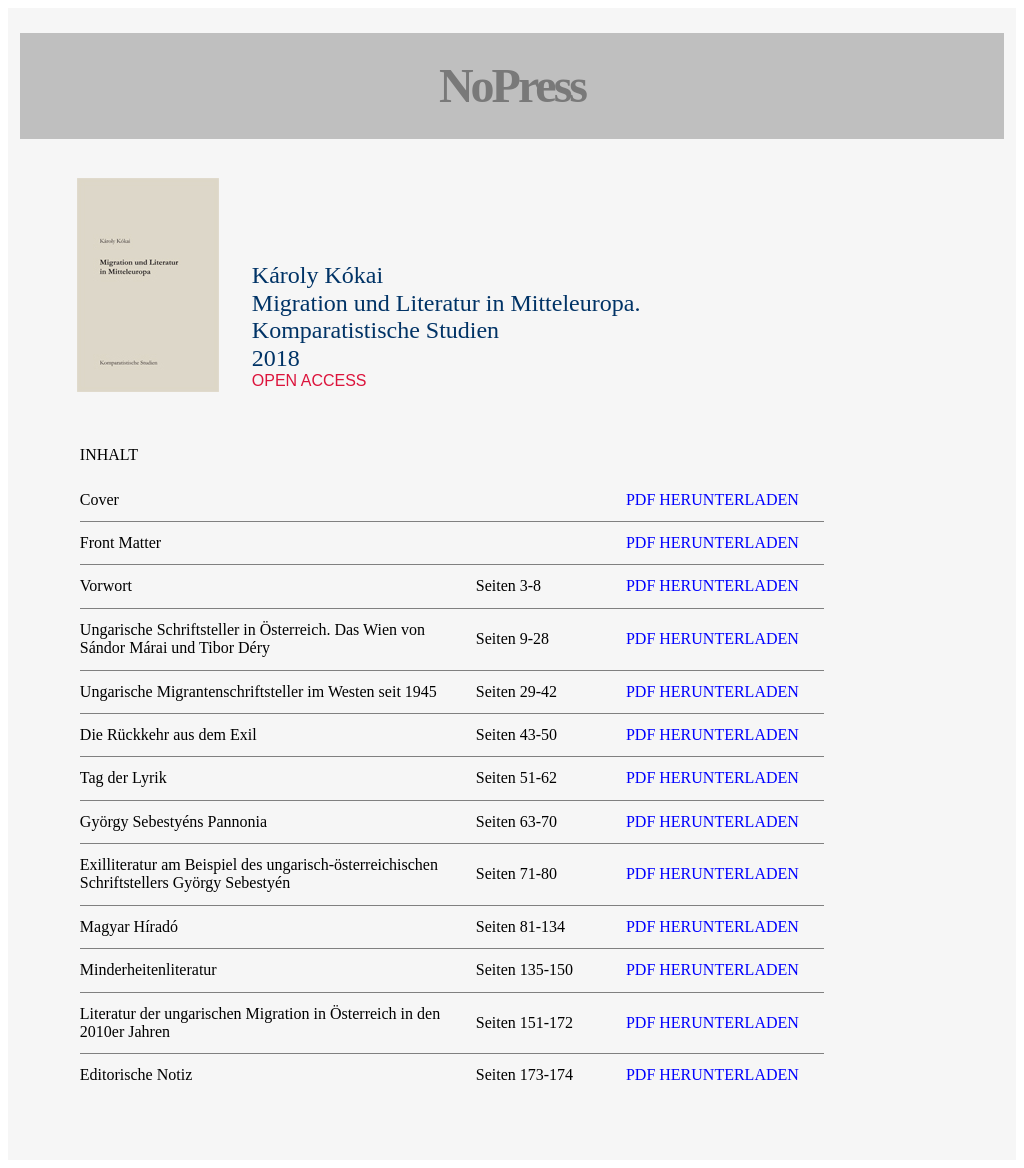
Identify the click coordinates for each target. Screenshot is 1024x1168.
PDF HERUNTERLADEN (712, 499)
